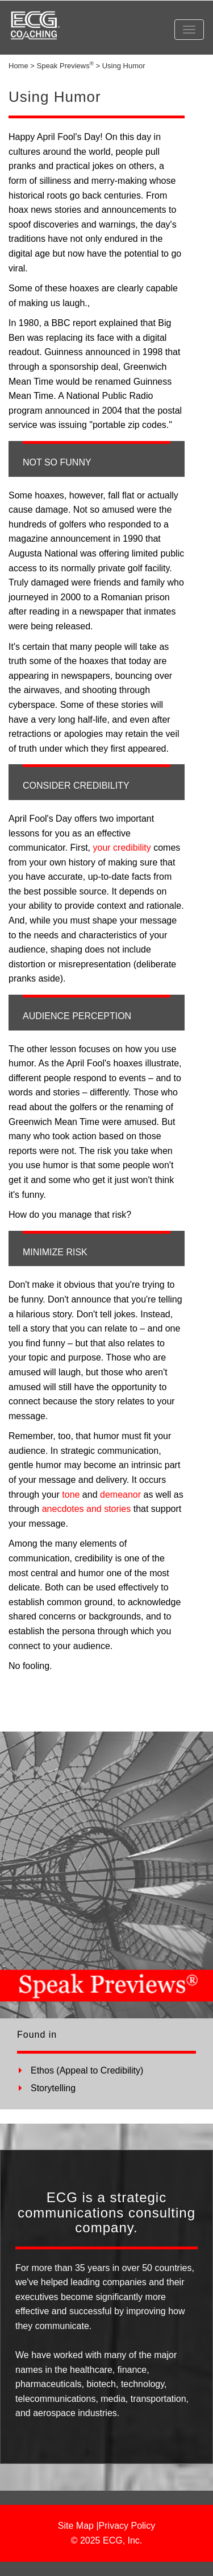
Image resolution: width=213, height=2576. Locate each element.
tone (71, 1494)
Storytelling (53, 2088)
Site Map (76, 2525)
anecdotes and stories (86, 1509)
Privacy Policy (127, 2525)
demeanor (120, 1494)
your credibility (122, 847)
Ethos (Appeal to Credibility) (87, 2070)
